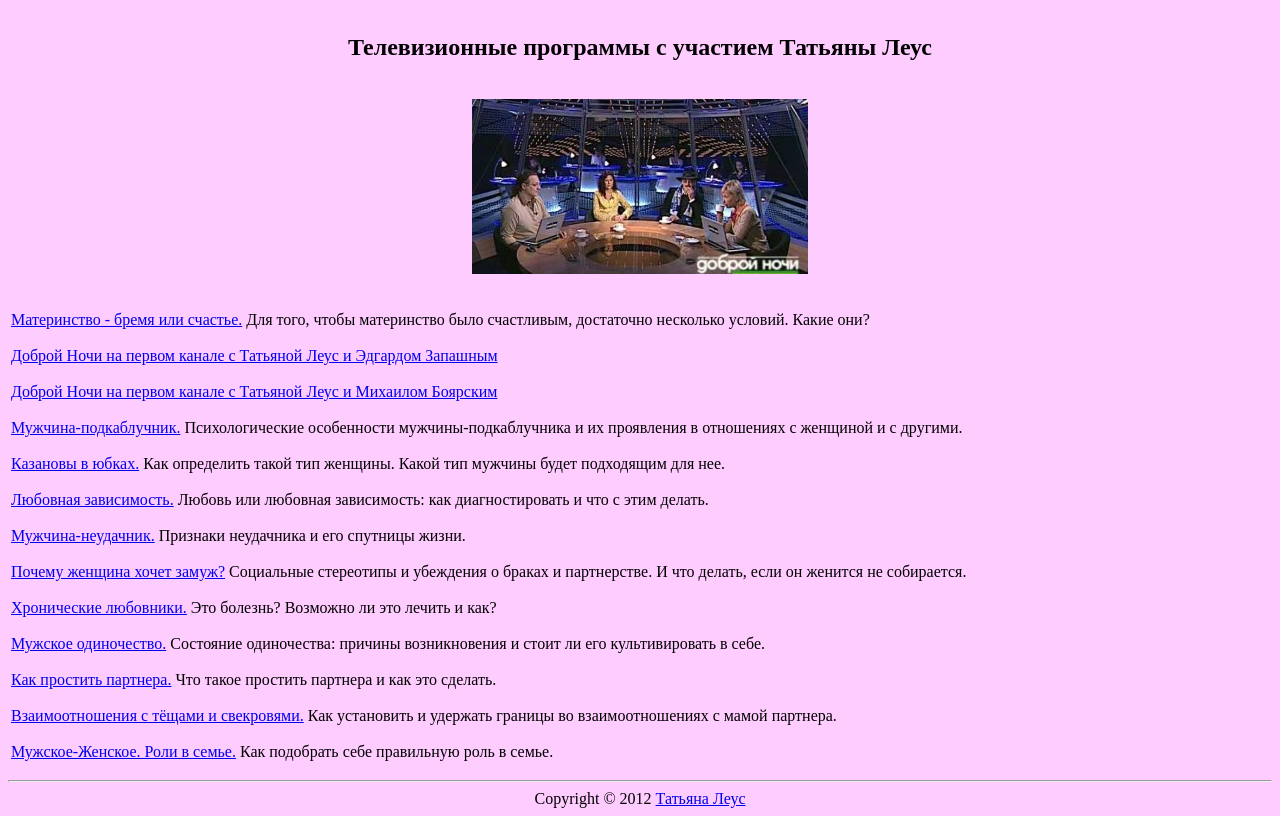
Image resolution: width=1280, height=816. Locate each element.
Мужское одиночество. (88, 643)
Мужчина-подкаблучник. (95, 427)
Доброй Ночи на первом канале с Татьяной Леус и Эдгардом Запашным (254, 355)
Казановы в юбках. (75, 463)
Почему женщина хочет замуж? (118, 571)
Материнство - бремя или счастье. (126, 319)
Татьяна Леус (701, 798)
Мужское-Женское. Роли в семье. (123, 751)
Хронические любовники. (99, 607)
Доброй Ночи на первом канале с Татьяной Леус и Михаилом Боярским (254, 391)
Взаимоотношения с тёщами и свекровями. (157, 715)
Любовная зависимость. (92, 499)
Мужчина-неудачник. (83, 535)
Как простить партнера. (91, 679)
